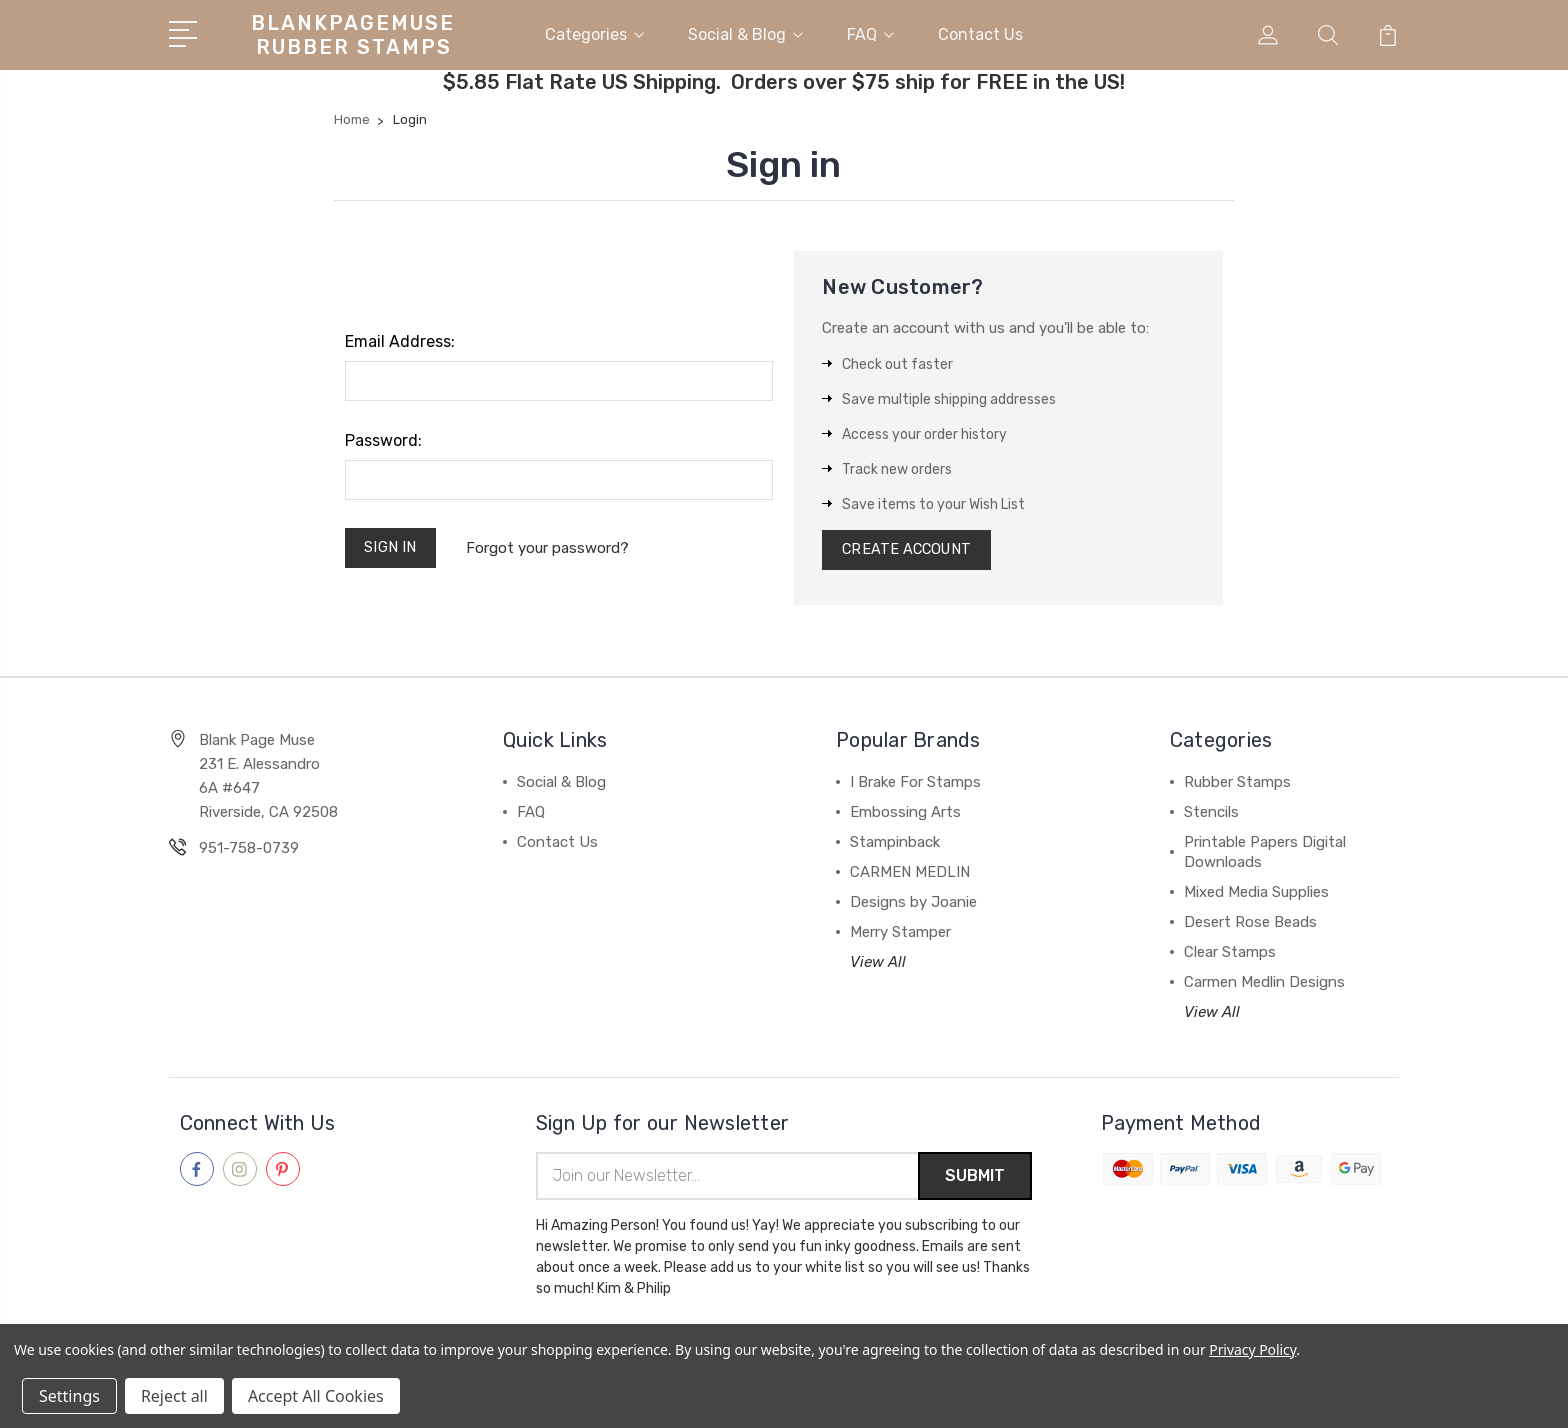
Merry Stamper (900, 935)
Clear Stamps (1230, 955)
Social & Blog (745, 33)
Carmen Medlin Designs (1264, 985)
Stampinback (895, 845)
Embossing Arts (905, 815)
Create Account (909, 551)
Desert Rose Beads (1250, 925)
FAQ (870, 33)
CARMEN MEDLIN (910, 875)
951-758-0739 (249, 851)
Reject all (174, 1396)
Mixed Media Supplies (1256, 895)
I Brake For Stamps (915, 785)
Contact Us (980, 33)
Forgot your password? (550, 548)
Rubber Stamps (1237, 785)
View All (878, 965)
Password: (383, 439)
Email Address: (400, 340)
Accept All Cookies (316, 1396)
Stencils (1211, 815)
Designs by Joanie (913, 905)
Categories (594, 33)
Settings (69, 1396)
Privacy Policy (1252, 1349)
